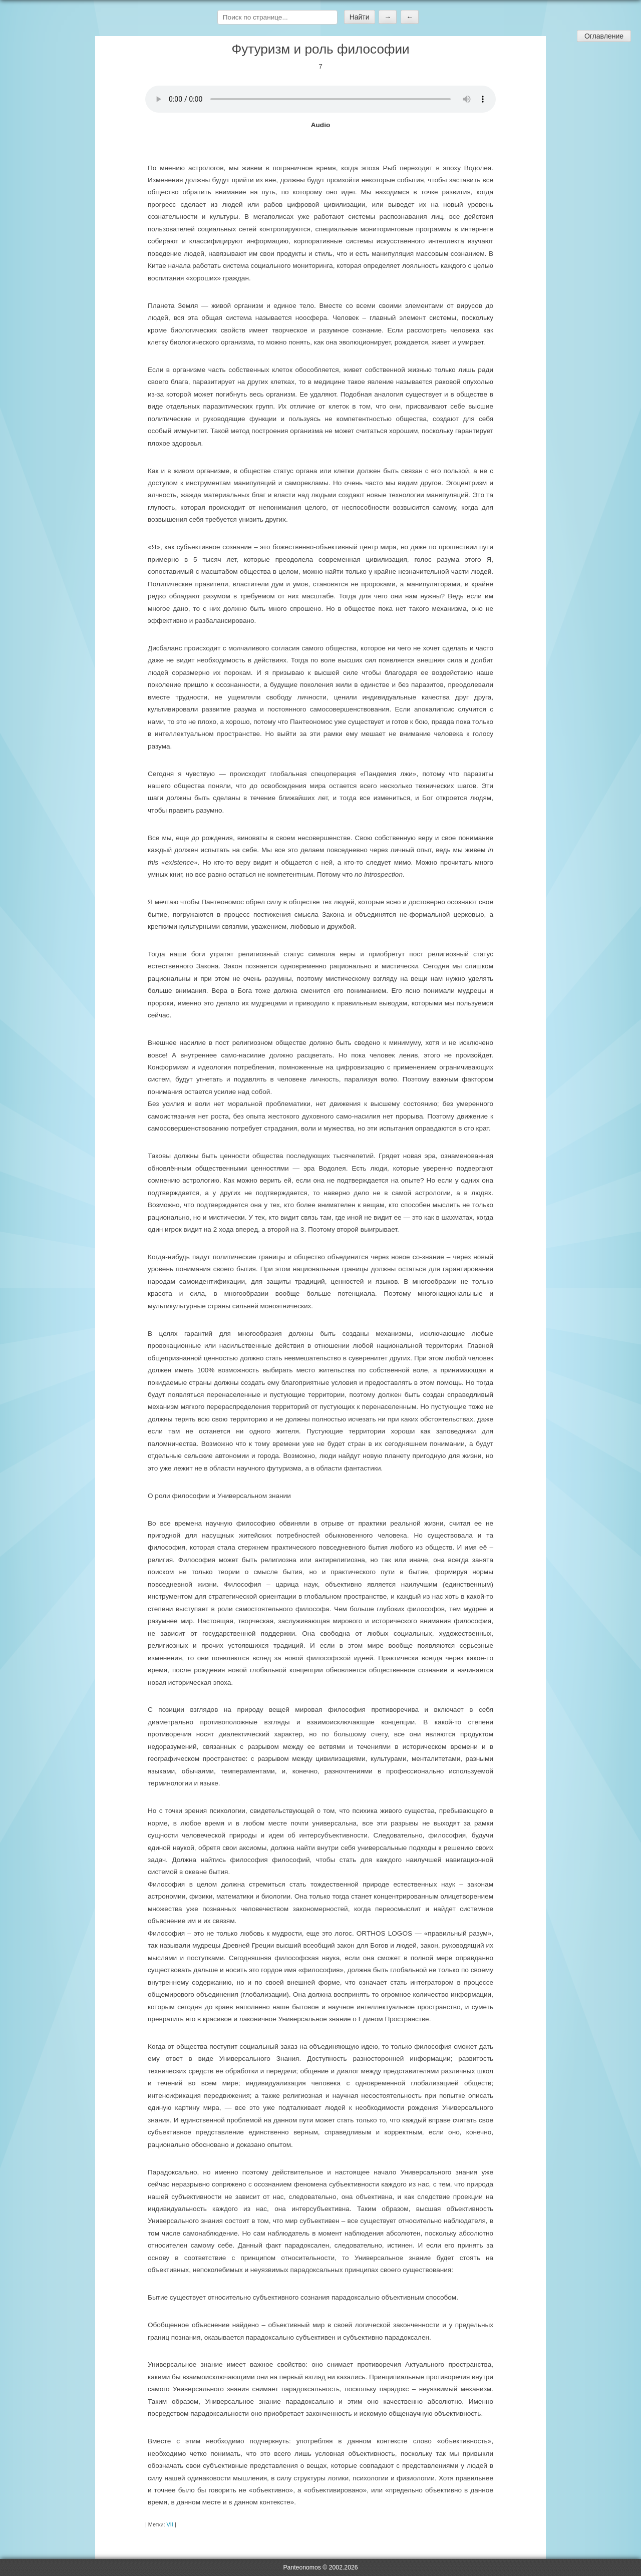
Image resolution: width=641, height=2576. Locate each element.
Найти (360, 17)
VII (170, 2524)
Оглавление (603, 36)
